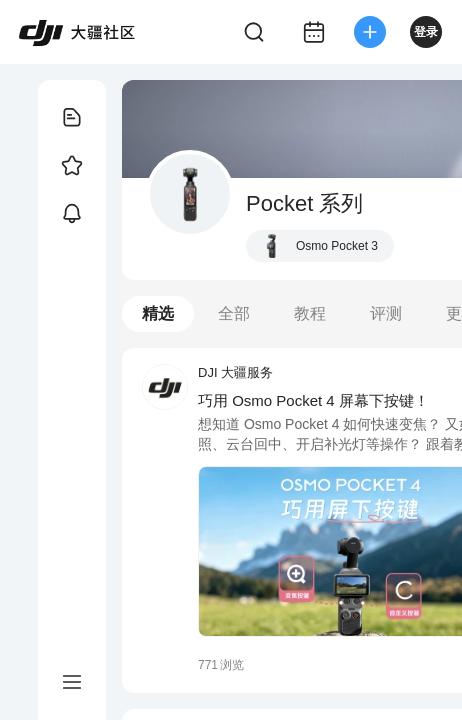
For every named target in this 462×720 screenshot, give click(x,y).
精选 (158, 313)
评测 (386, 313)
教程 (310, 313)
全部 (234, 313)
